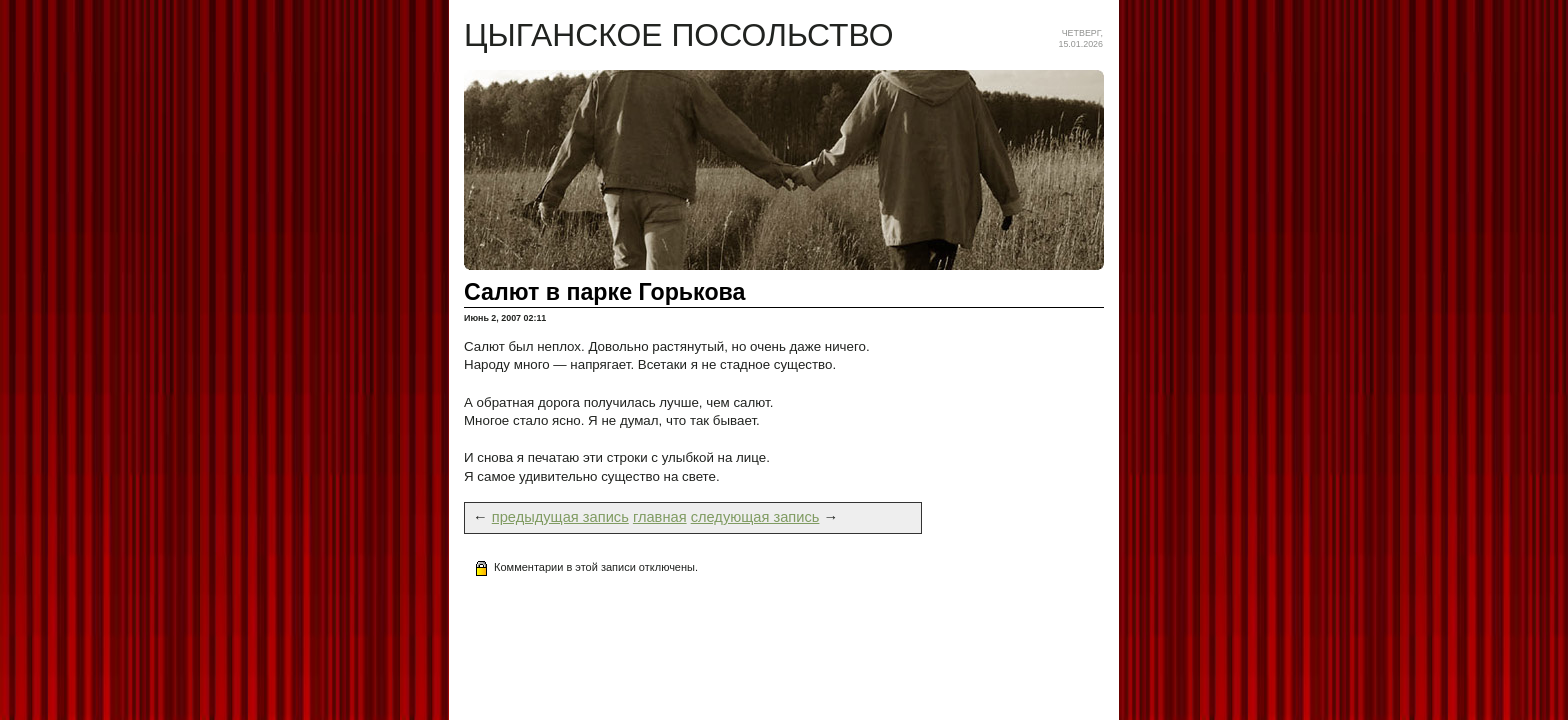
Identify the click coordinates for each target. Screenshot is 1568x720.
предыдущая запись (560, 517)
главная (660, 517)
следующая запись (755, 517)
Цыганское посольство (679, 35)
